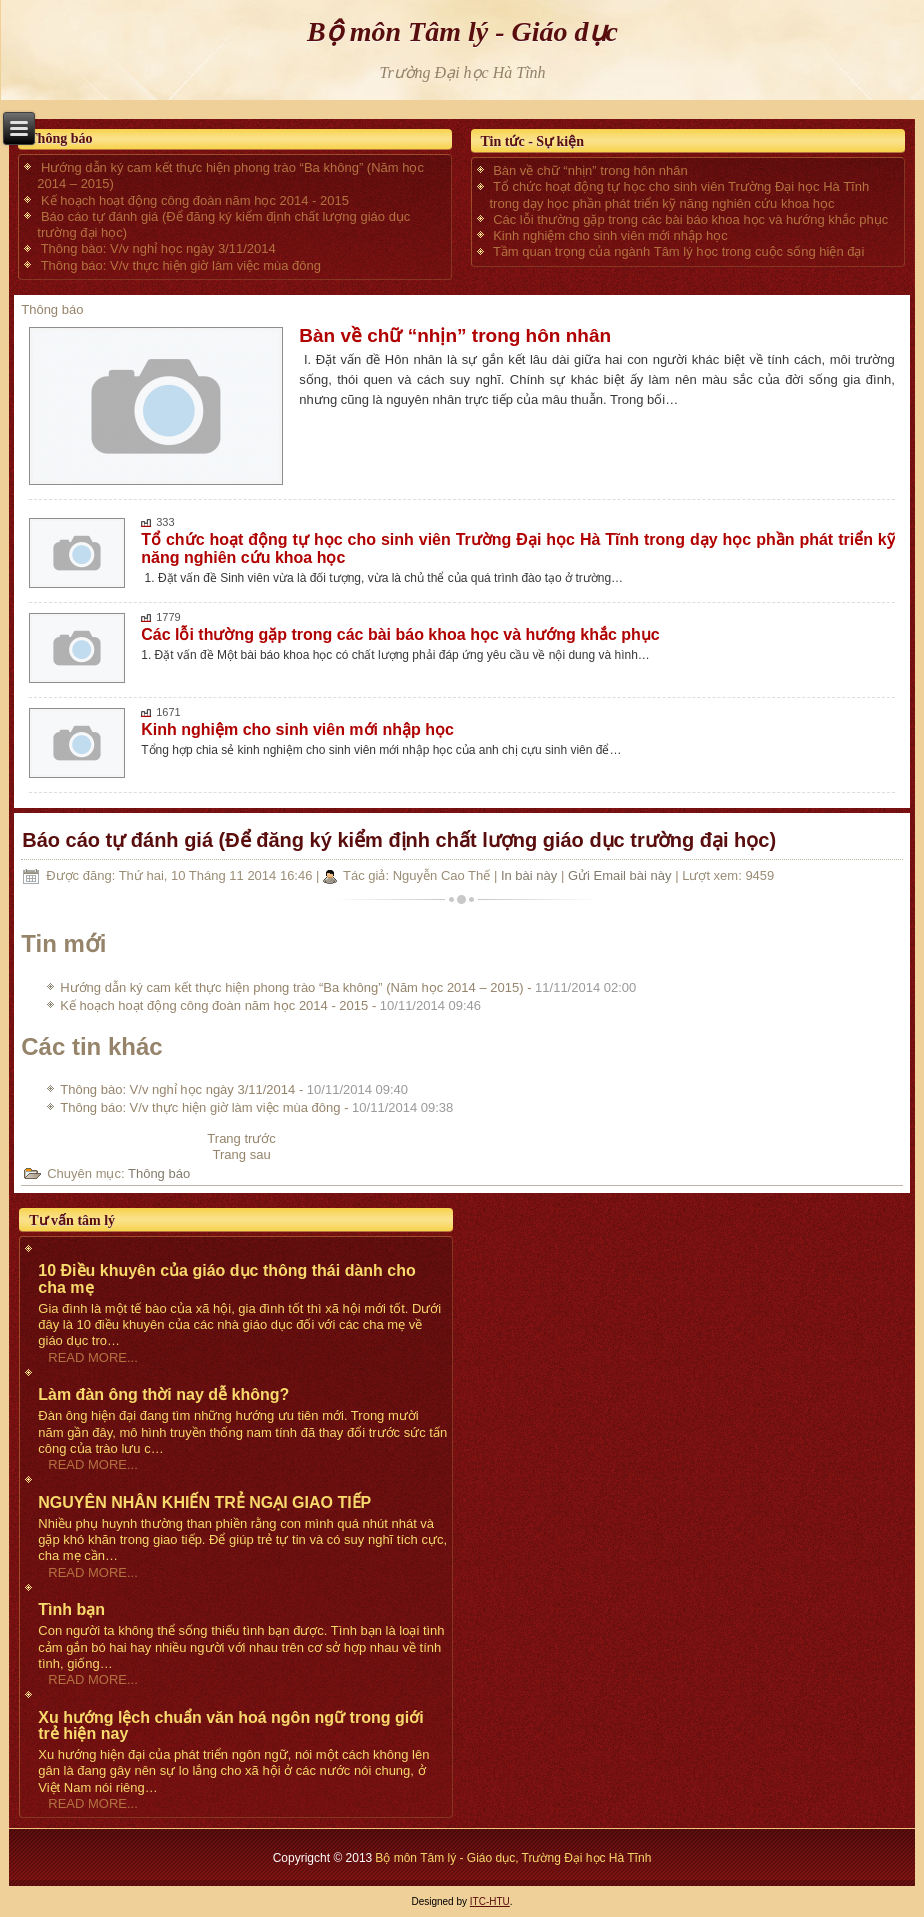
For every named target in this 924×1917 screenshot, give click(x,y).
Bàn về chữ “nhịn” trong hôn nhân (455, 335)
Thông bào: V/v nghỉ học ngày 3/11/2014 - (234, 1089)
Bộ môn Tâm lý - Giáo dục (462, 31)
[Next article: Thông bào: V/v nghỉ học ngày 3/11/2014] (242, 1154)
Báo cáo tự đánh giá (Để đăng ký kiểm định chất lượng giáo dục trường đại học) (399, 840)
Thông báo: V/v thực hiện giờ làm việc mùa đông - (256, 1107)
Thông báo (52, 309)
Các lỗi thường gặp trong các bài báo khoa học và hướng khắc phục (400, 634)
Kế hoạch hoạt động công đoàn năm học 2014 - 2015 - (270, 1005)
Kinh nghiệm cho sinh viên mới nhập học (297, 729)
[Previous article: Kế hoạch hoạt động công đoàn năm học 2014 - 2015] (241, 1138)
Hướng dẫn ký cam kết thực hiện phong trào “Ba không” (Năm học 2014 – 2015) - (348, 987)
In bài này (531, 875)
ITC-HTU (490, 1901)
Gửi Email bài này (621, 875)
